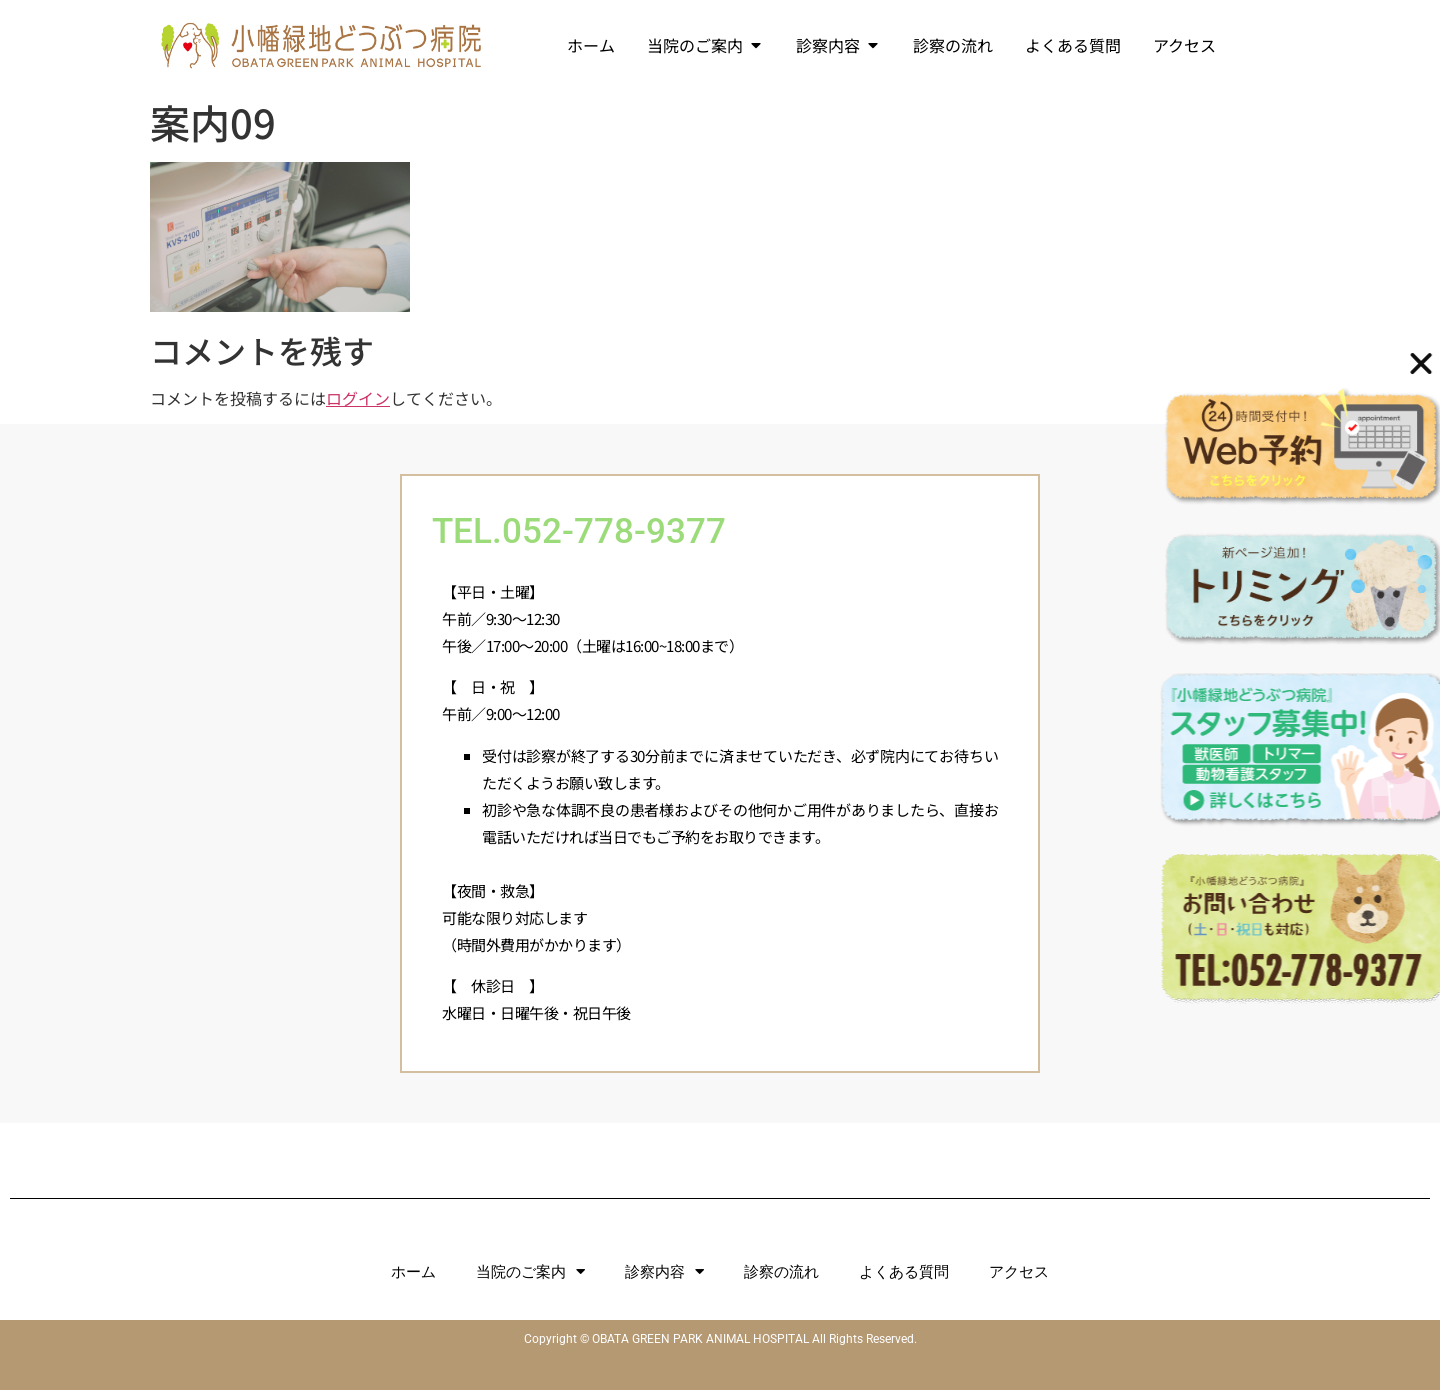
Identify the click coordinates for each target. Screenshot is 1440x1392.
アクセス (1019, 1274)
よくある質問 (904, 1274)
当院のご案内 (530, 1273)
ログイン (358, 398)
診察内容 (664, 1273)
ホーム (413, 1274)
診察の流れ (781, 1274)
